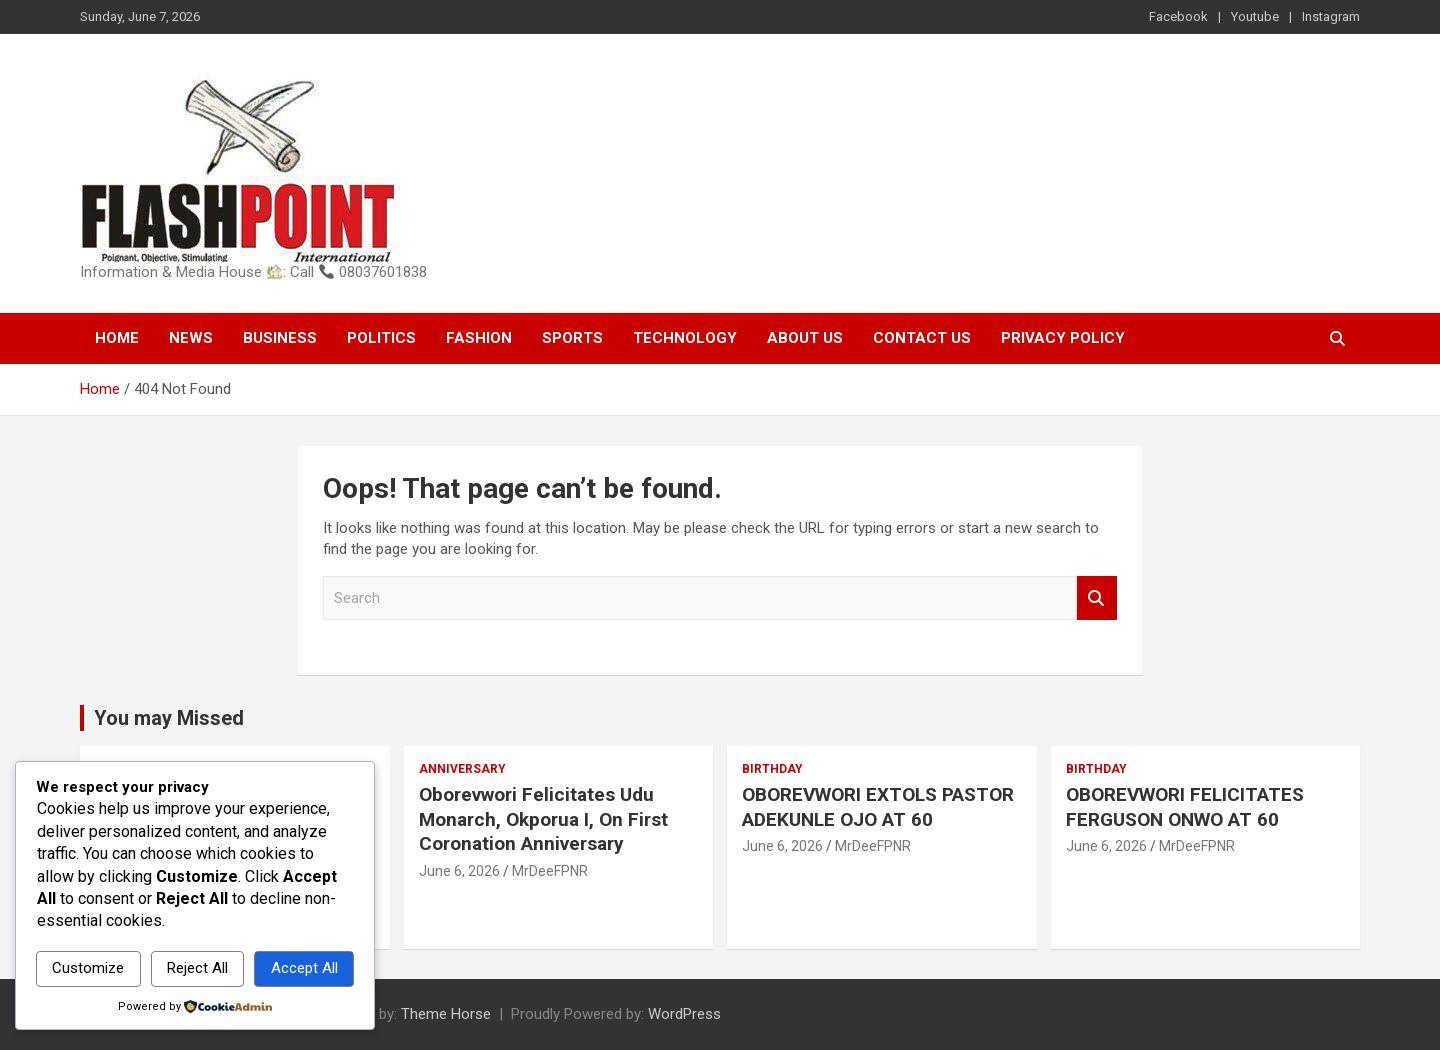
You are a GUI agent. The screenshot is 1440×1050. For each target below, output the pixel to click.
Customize (88, 968)
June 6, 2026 (459, 871)
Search (1097, 598)
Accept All (304, 968)
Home (117, 338)
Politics (381, 338)
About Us (805, 338)
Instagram (1331, 16)
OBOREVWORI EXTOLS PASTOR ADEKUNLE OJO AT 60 (878, 807)
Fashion (479, 338)
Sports (572, 338)
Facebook (1178, 16)
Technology (685, 338)
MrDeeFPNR (550, 871)
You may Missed (169, 718)
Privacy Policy (1063, 338)
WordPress (684, 1014)
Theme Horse (446, 1014)
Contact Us (922, 338)
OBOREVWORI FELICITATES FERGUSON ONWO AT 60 (1185, 807)
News (191, 338)
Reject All (197, 968)
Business (280, 338)
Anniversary (462, 769)
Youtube (1255, 16)
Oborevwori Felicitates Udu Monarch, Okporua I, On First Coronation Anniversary (543, 819)
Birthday (772, 769)
